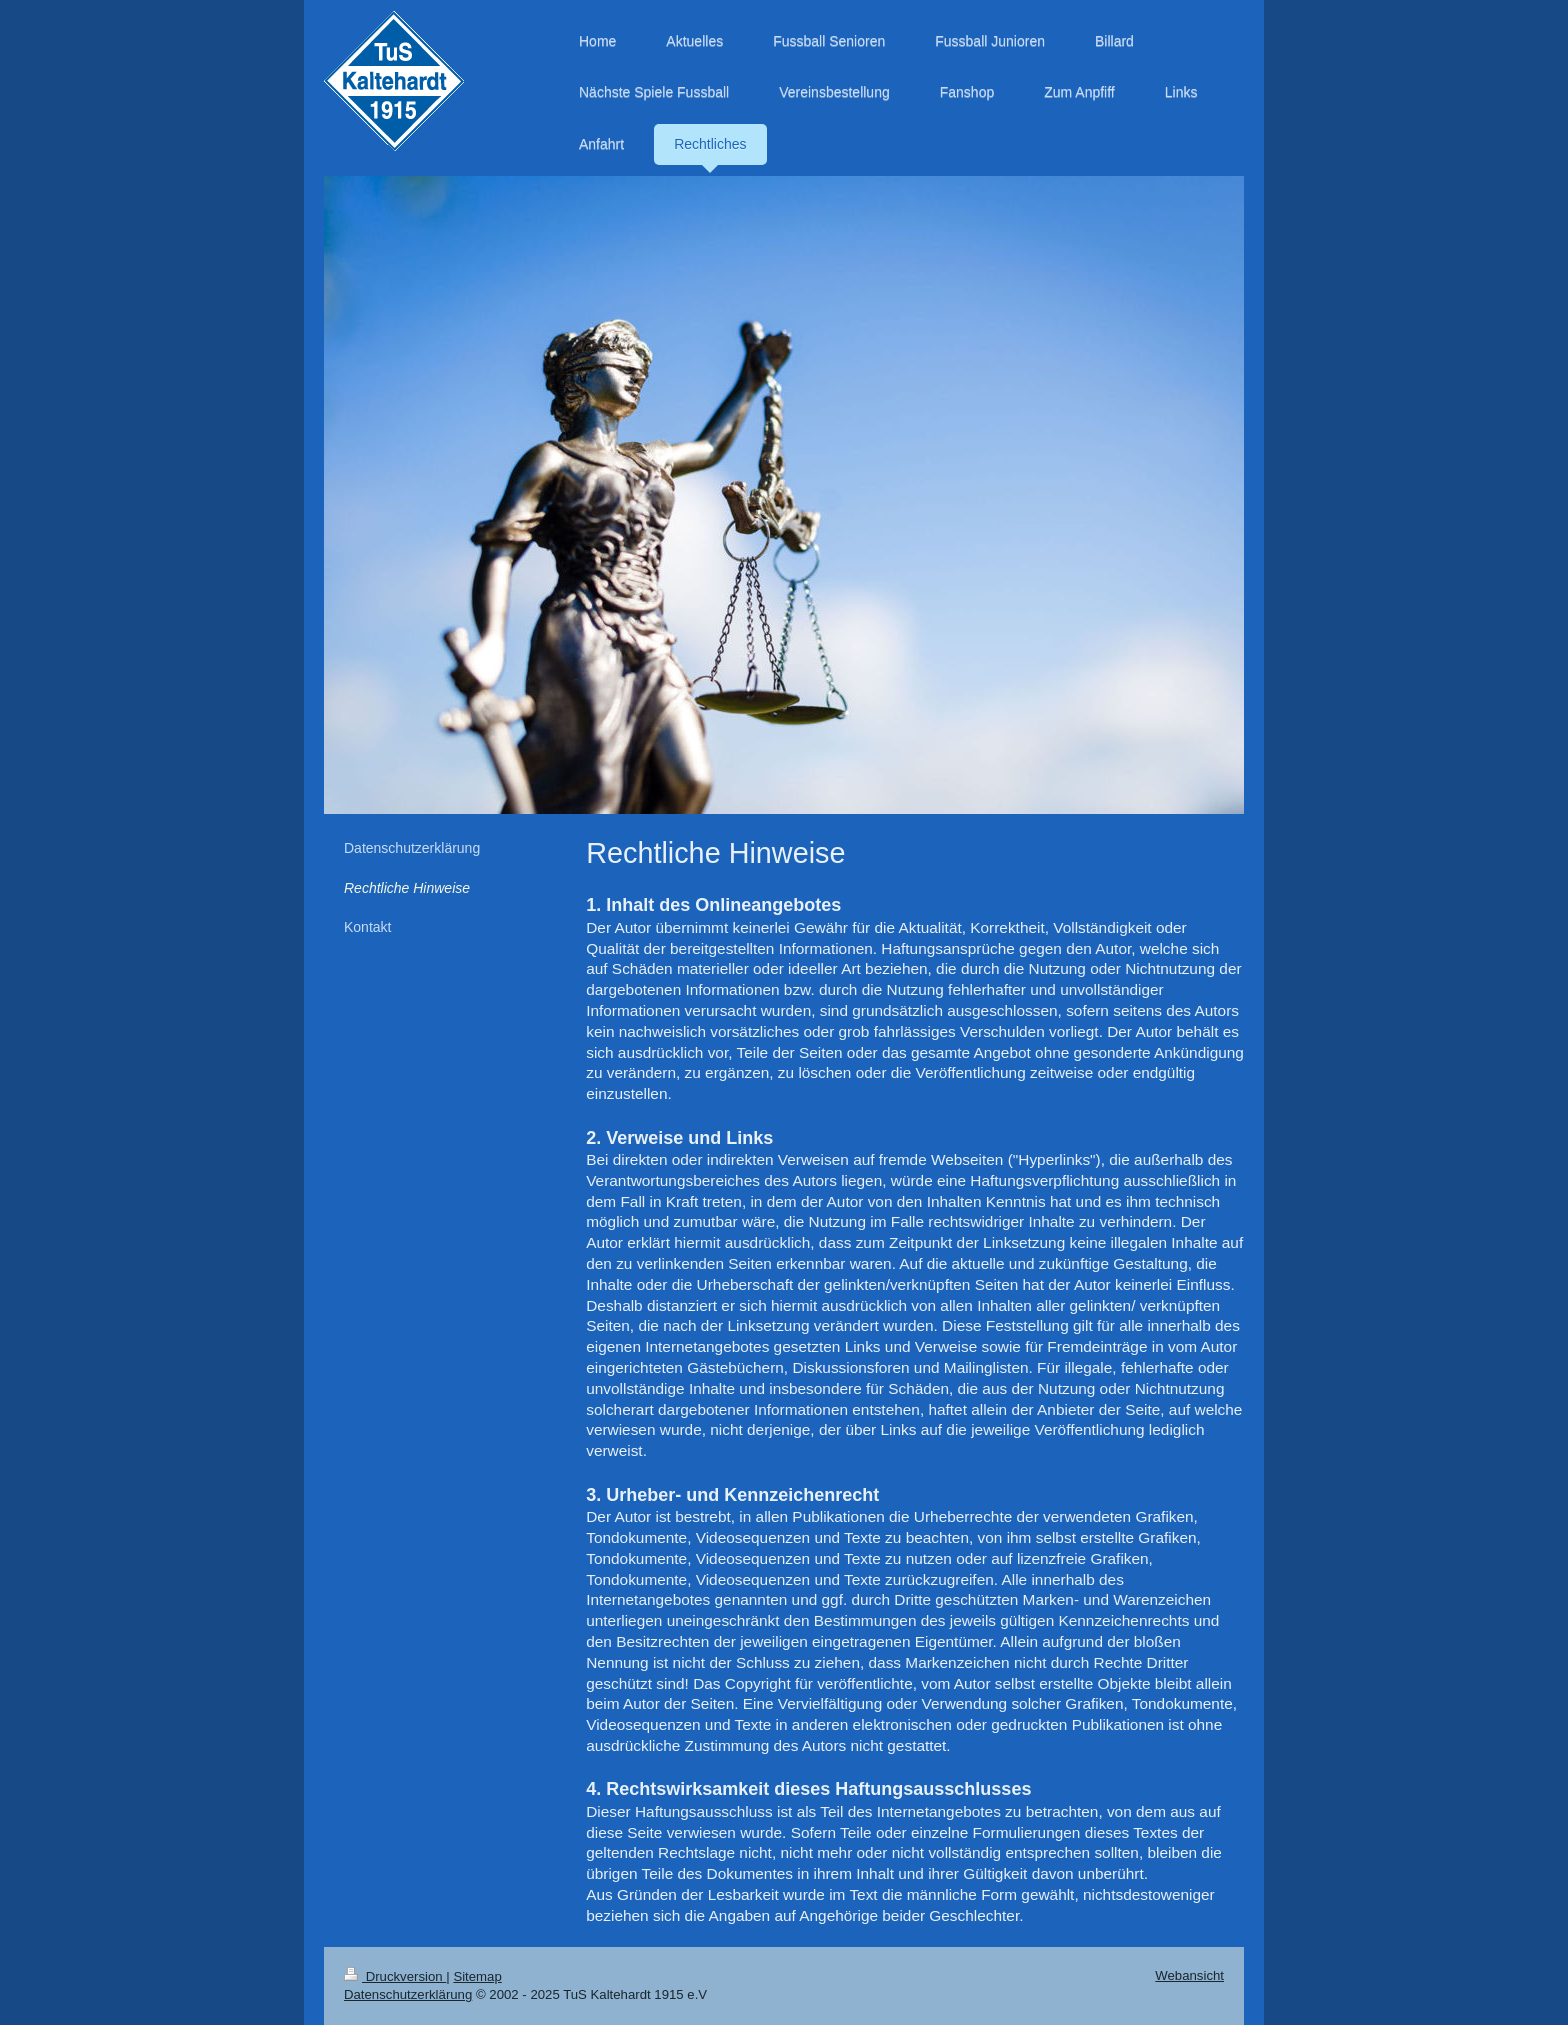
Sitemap (477, 1976)
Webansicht (1189, 1975)
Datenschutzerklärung (408, 1994)
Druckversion (395, 1976)
